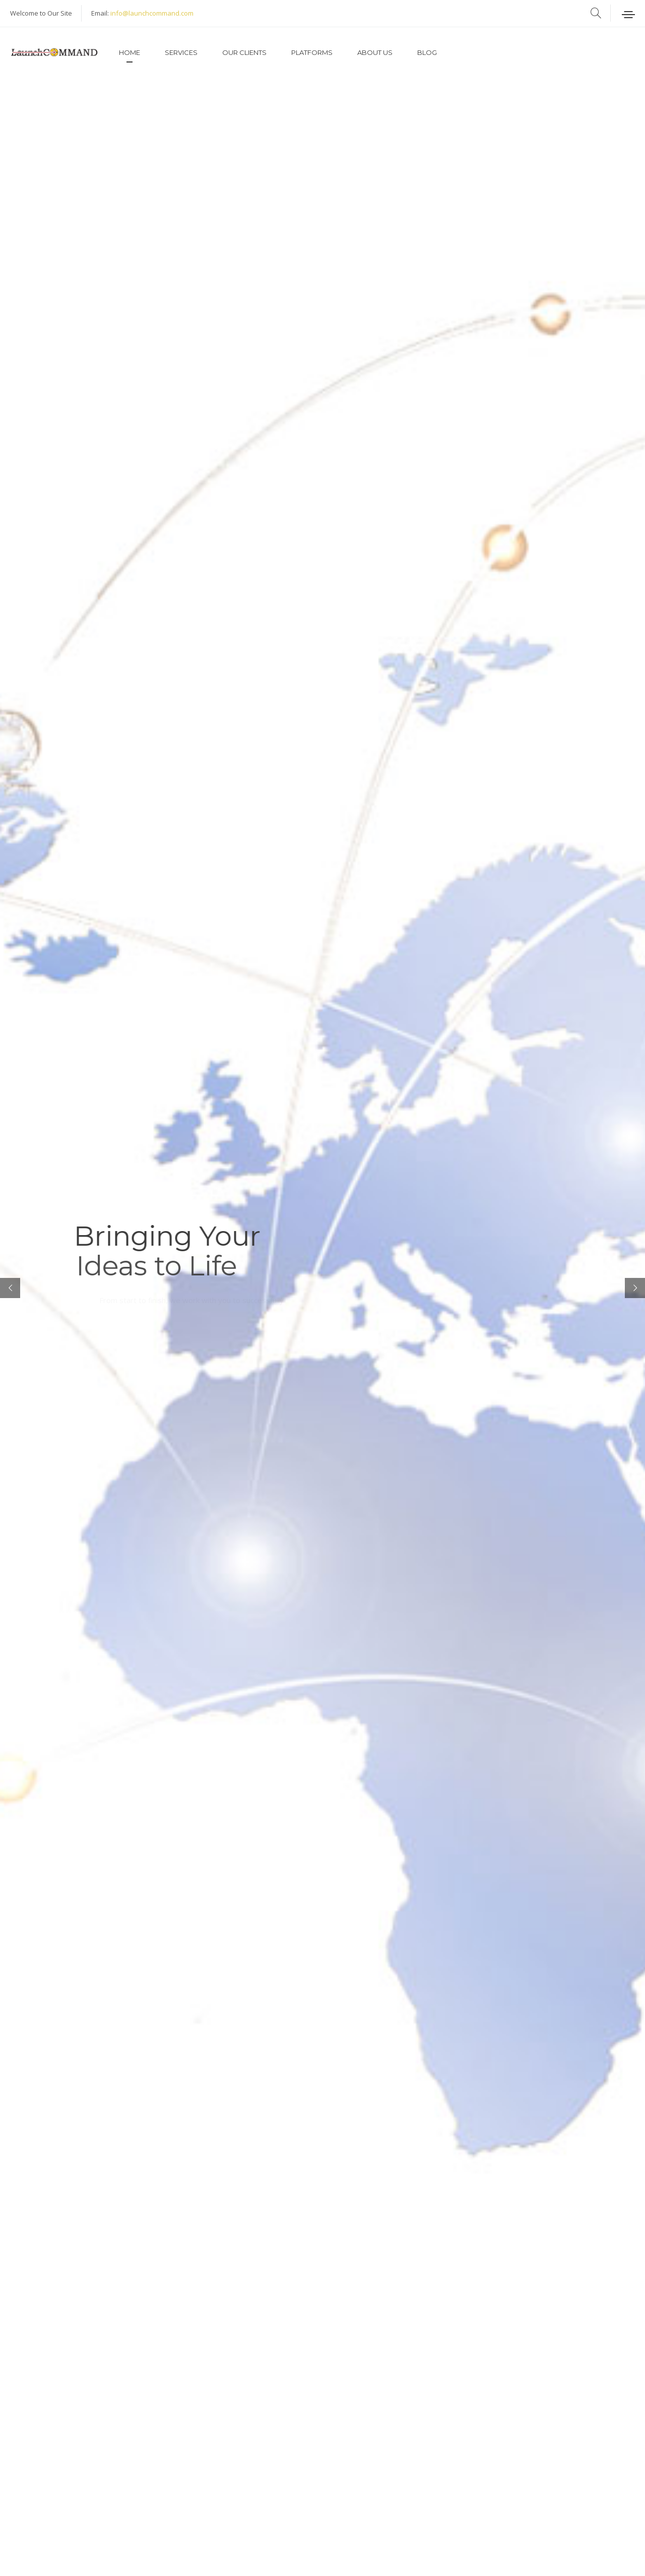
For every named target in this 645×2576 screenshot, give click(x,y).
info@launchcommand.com (152, 13)
